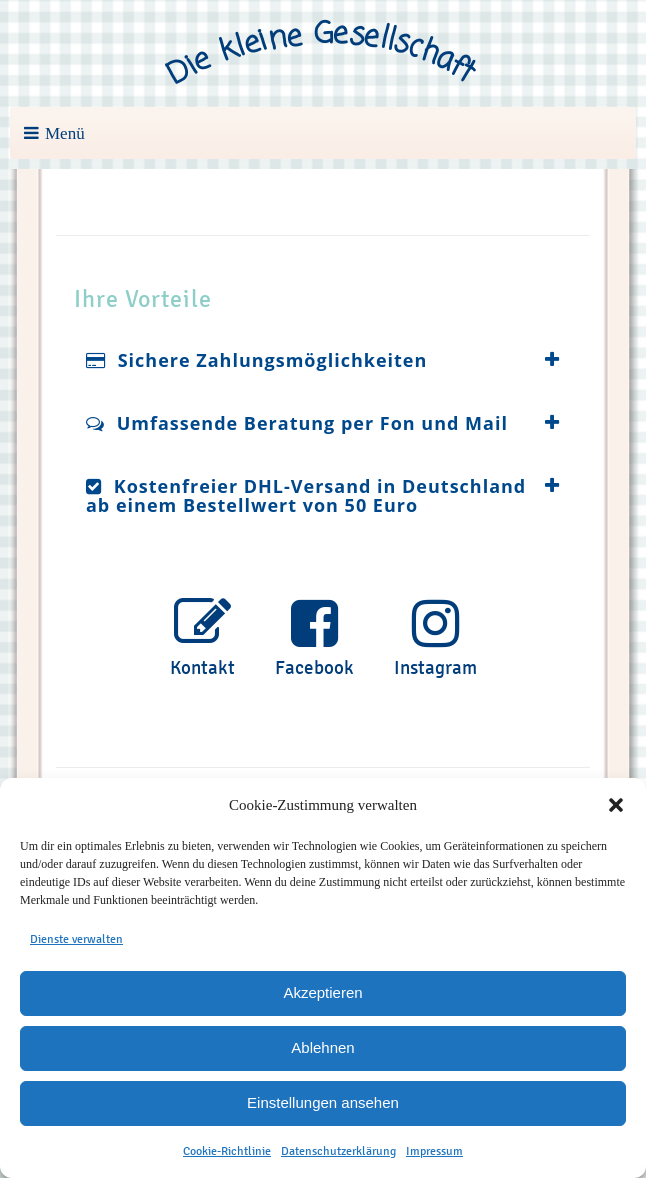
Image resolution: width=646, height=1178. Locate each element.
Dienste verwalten (76, 939)
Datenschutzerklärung (338, 1151)
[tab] (323, 360)
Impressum (434, 1151)
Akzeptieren (322, 992)
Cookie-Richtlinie (227, 1151)
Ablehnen (322, 1047)
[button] (616, 805)
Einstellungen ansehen (323, 1102)
